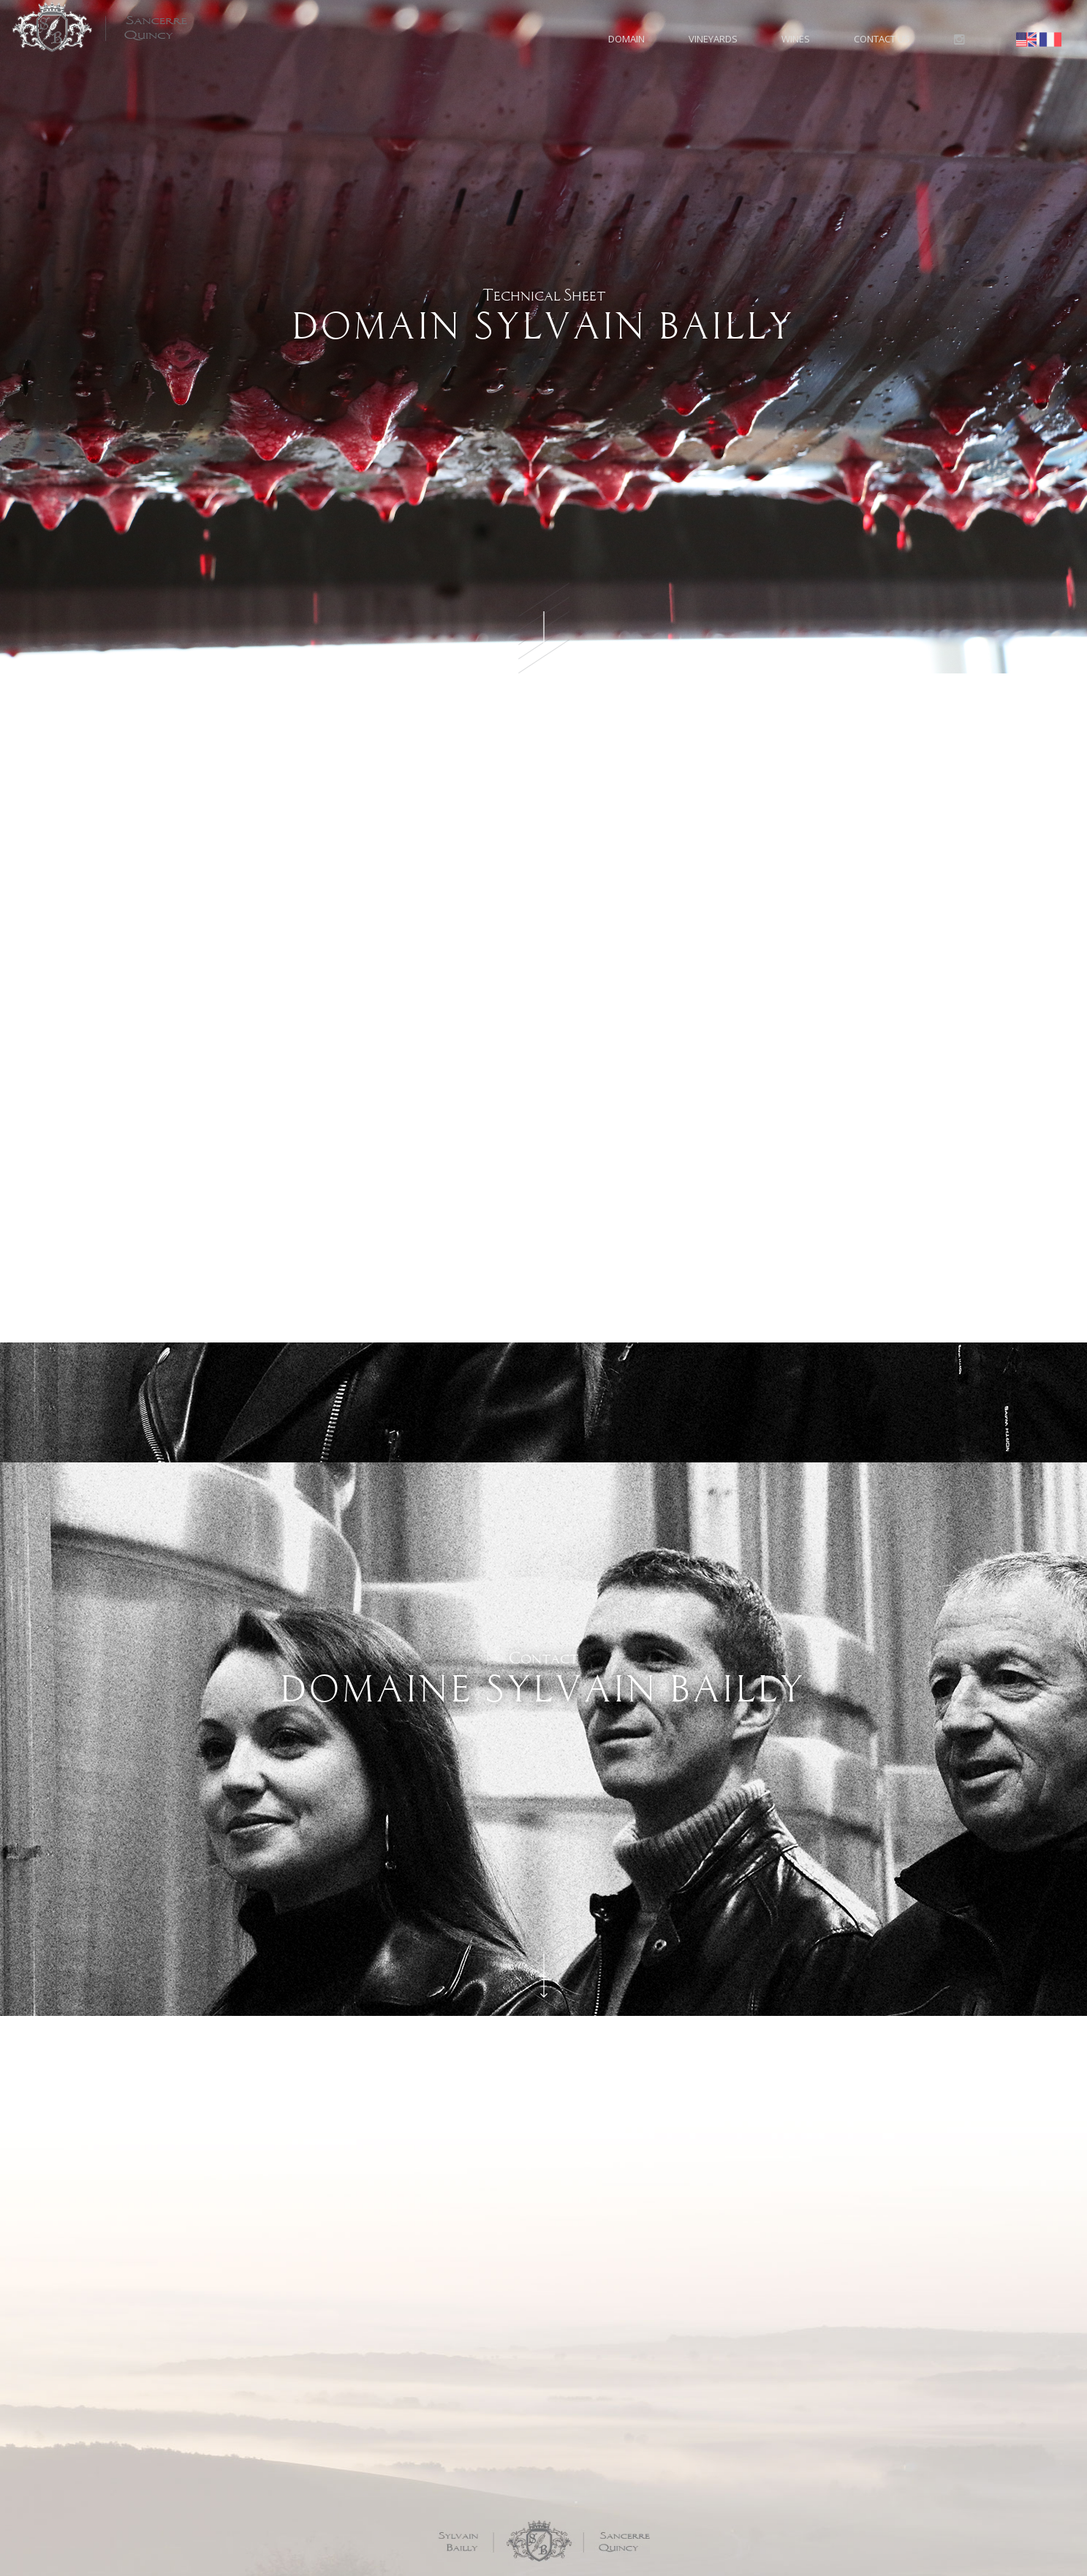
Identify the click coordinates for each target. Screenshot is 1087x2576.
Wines (795, 38)
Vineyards (713, 38)
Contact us (882, 38)
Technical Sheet (543, 316)
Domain (626, 38)
